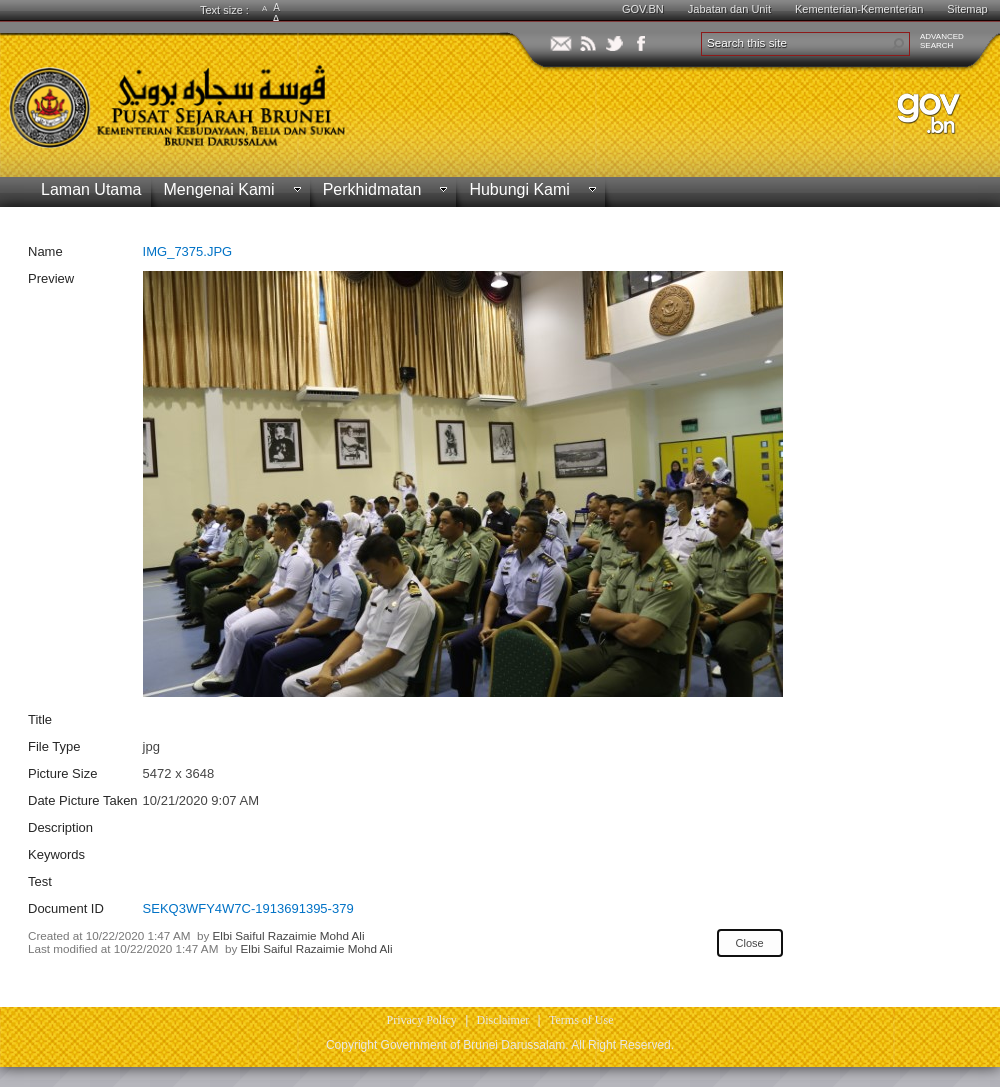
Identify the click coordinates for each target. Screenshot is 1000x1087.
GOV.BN (643, 9)
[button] (898, 44)
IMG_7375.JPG (188, 251)
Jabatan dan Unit (729, 9)
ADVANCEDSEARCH (942, 41)
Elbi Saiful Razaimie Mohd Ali (289, 935)
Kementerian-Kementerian (859, 9)
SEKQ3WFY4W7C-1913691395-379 (248, 908)
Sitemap (967, 9)
